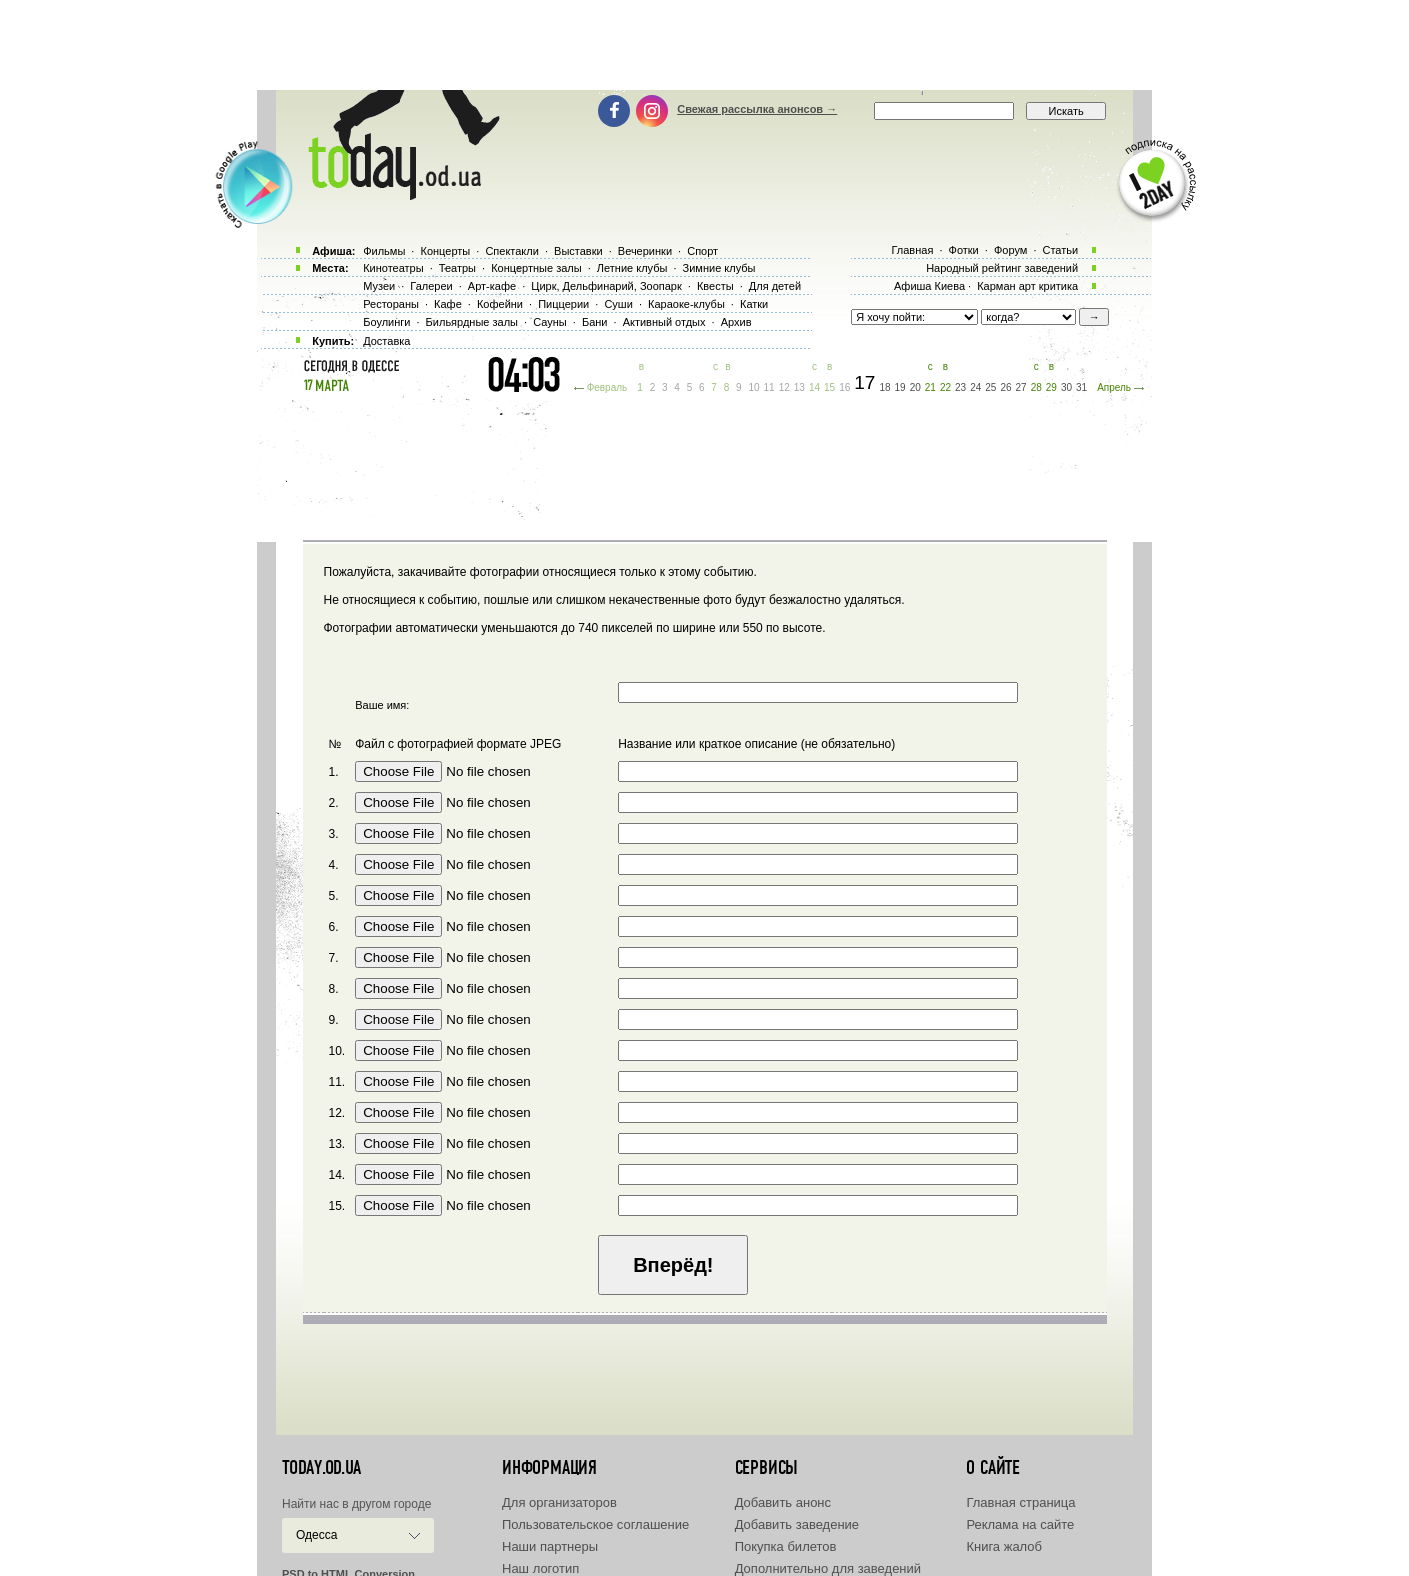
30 (1066, 387)
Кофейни (500, 304)
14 (814, 387)
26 (1005, 387)
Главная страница (1020, 1502)
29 (1051, 387)
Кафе (448, 304)
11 (769, 387)
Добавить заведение (797, 1524)
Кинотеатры (393, 268)
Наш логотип (540, 1568)
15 (829, 387)
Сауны (550, 322)
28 (1036, 387)
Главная (912, 250)
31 (1081, 387)
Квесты (715, 286)
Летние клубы (632, 268)
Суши (618, 304)
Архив (736, 322)
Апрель (1114, 387)
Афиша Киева (929, 286)
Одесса (316, 1535)
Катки (754, 304)
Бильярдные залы (472, 322)
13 (799, 387)
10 (753, 387)
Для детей (775, 286)
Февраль (607, 387)
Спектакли (512, 251)
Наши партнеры (550, 1546)
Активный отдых (664, 322)
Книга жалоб (1004, 1546)
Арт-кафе (492, 286)
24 (975, 387)
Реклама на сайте (1020, 1524)
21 (930, 387)
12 (784, 387)
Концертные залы (536, 268)
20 (915, 387)
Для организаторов (559, 1502)
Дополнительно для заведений (828, 1568)
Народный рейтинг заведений (1002, 268)
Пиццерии (563, 304)
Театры (457, 268)
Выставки (578, 251)
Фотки (964, 250)
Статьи (1061, 250)
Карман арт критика (1027, 286)
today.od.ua (321, 1468)
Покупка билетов (786, 1546)
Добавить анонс (783, 1502)
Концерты (445, 251)
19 (900, 387)
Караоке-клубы (686, 304)
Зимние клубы (719, 268)
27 (1021, 387)
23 (960, 387)
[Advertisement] (705, 45)
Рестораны (391, 304)
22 (945, 387)
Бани (595, 322)
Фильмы (384, 251)
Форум (1010, 250)
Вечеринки (645, 251)
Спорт (702, 251)
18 (884, 387)
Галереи (431, 286)
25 (990, 387)
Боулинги (386, 322)
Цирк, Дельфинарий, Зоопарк (606, 286)
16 (844, 387)
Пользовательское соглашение (595, 1524)
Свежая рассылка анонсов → (757, 109)
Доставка (386, 341)
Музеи (379, 286)
